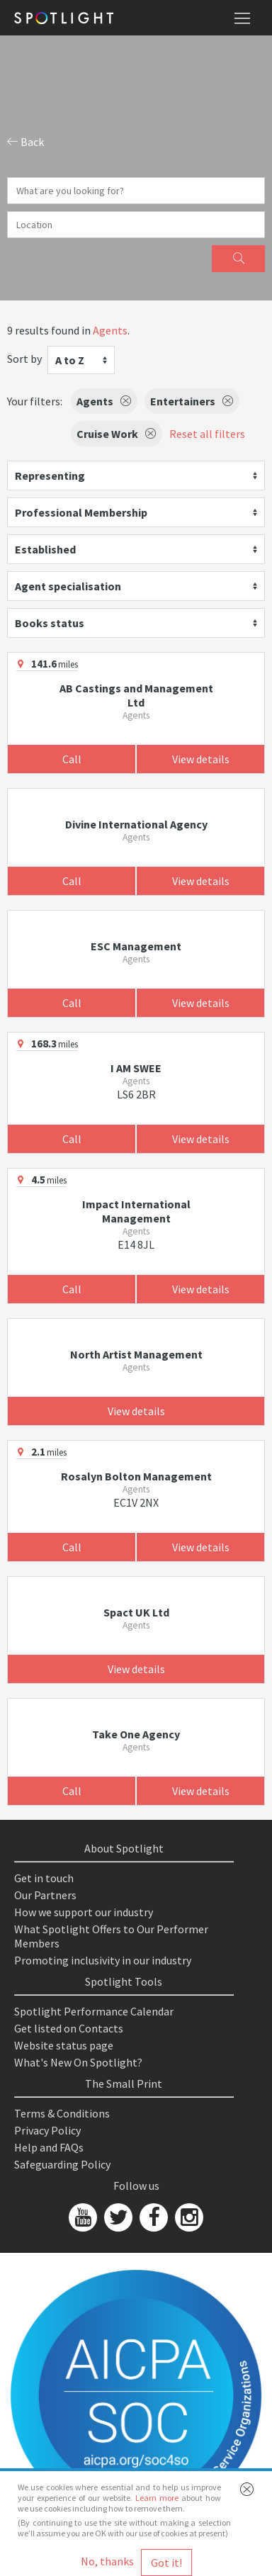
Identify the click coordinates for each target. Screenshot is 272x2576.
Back (25, 142)
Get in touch (44, 1878)
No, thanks (107, 2561)
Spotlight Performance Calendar (94, 2011)
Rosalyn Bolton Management (136, 1476)
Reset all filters (207, 434)
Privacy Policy (47, 2130)
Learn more (156, 2497)
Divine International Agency (136, 824)
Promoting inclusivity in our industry (102, 1960)
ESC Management (136, 946)
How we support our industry (83, 1912)
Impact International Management (136, 1211)
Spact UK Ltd (136, 1612)
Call (71, 759)
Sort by (24, 358)
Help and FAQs (49, 2147)
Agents (110, 330)
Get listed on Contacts (68, 2028)
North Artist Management (136, 1354)
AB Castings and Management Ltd (136, 695)
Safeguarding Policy (62, 2164)
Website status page (63, 2045)
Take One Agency (136, 1734)
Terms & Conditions (62, 2113)
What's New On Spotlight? (78, 2062)
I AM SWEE (136, 1068)
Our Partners (45, 1895)
